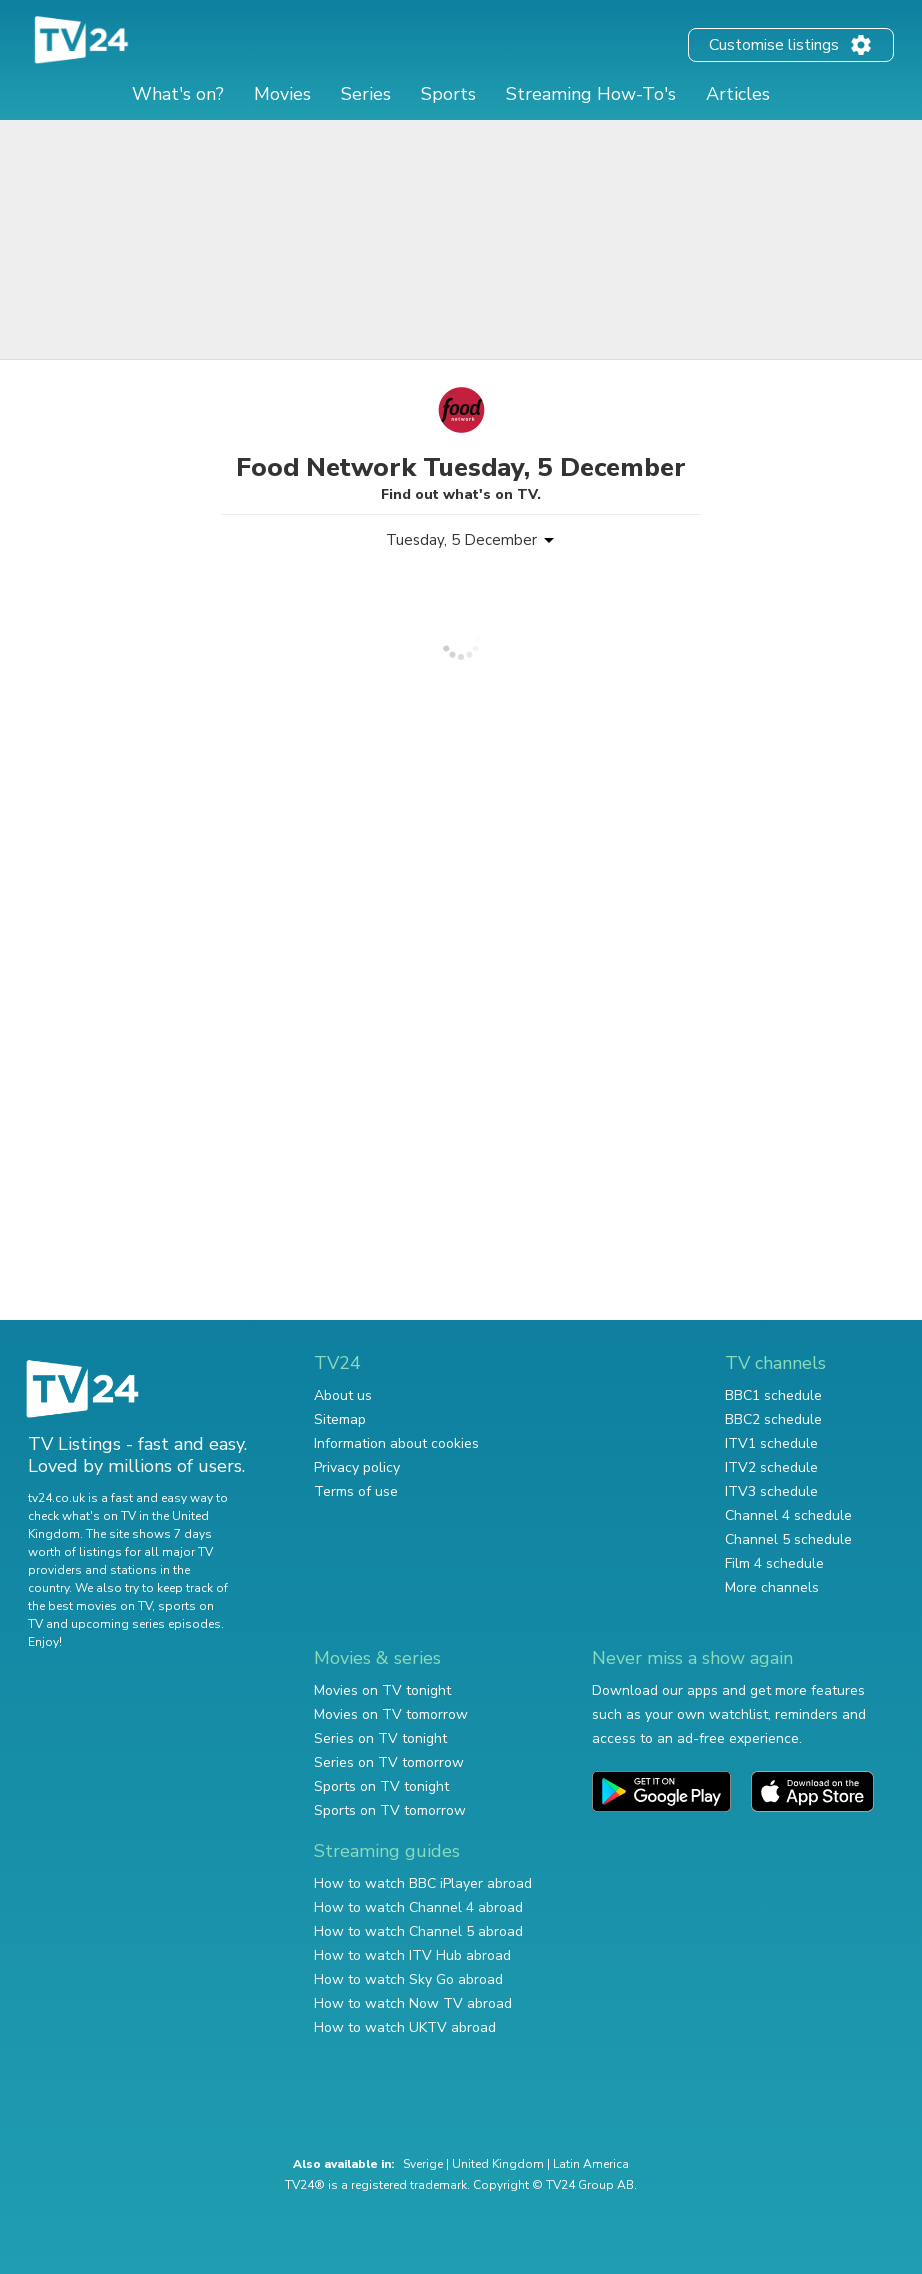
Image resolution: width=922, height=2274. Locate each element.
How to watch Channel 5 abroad (418, 1931)
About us (343, 1395)
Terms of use (356, 1491)
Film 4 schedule (774, 1563)
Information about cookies (396, 1443)
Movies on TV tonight (382, 1690)
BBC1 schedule (773, 1395)
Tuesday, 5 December (461, 540)
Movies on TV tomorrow (391, 1714)
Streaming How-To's (591, 94)
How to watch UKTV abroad (405, 2027)
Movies (282, 94)
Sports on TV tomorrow (390, 1810)
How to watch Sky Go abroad (408, 1979)
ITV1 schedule (771, 1443)
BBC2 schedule (773, 1419)
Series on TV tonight (380, 1738)
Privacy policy (357, 1467)
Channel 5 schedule (788, 1539)
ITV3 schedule (771, 1491)
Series (366, 94)
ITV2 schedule (771, 1467)
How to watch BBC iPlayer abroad (423, 1883)
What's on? (178, 94)
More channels (772, 1587)
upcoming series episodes (146, 1624)
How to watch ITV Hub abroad (412, 1955)
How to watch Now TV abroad (413, 2003)
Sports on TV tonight (381, 1786)
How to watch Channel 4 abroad (418, 1907)
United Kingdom (498, 2164)
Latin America (591, 2164)
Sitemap (340, 1419)
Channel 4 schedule (788, 1515)
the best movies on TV (90, 1606)
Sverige (423, 2164)
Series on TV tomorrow (389, 1762)
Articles (738, 94)
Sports (448, 94)
